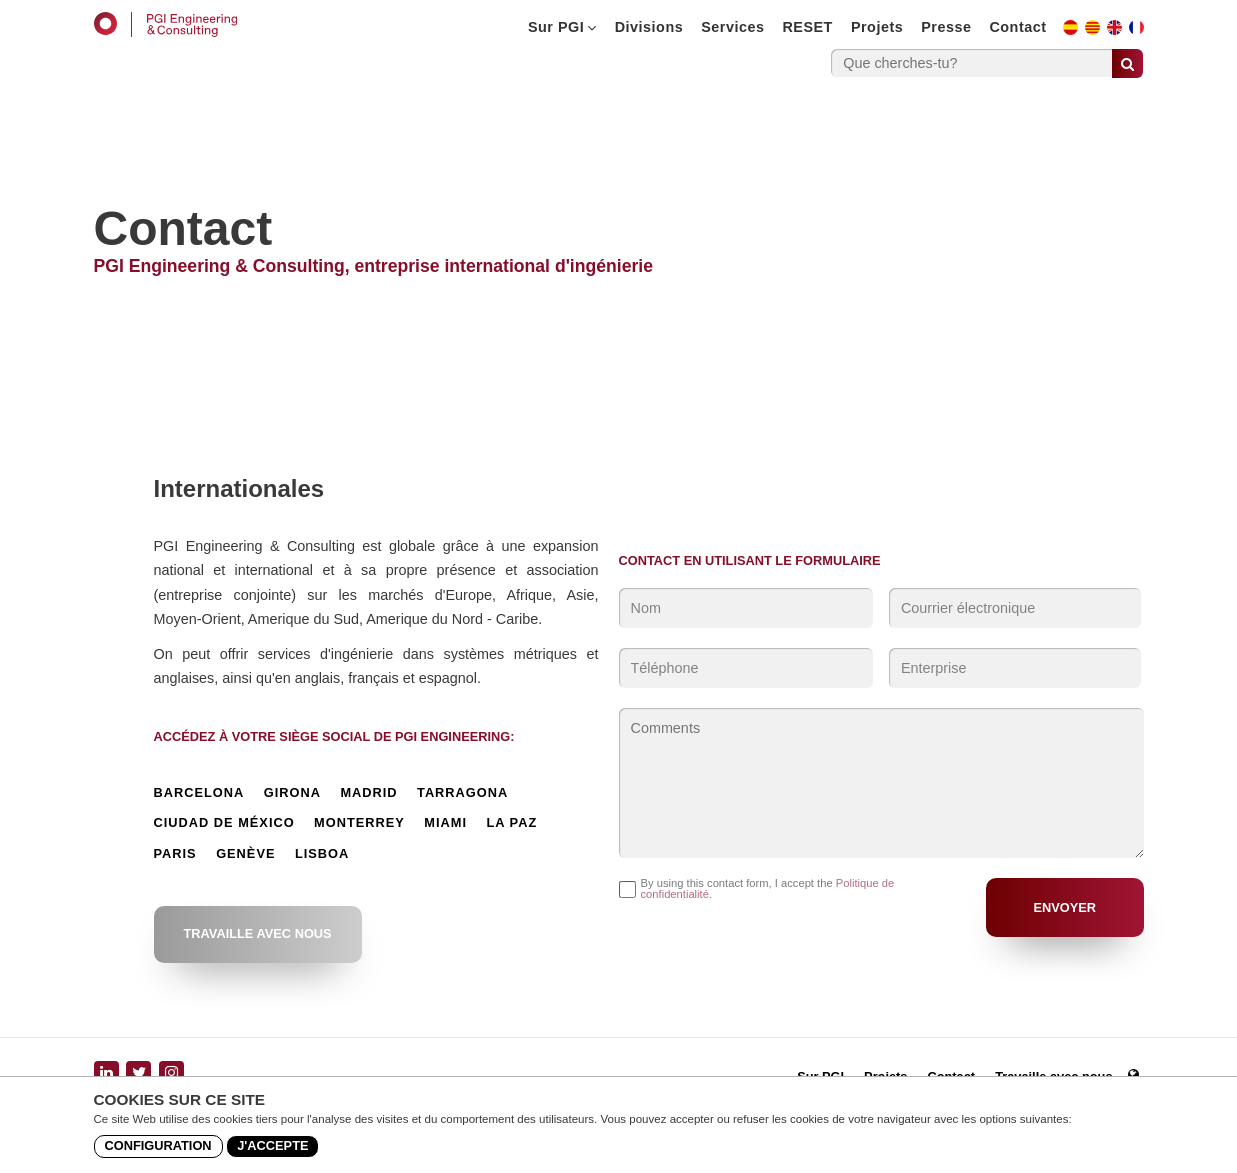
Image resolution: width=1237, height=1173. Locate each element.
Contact (1017, 27)
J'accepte (272, 1145)
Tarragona (462, 793)
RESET (807, 27)
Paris (175, 854)
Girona (292, 793)
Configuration (158, 1145)
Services (732, 27)
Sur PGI (562, 27)
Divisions (649, 27)
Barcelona (199, 793)
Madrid (368, 793)
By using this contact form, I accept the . (768, 889)
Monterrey (359, 823)
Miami (445, 823)
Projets (877, 27)
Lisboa (322, 854)
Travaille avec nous (258, 933)
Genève (245, 854)
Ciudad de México (224, 823)
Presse (946, 27)
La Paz (511, 823)
